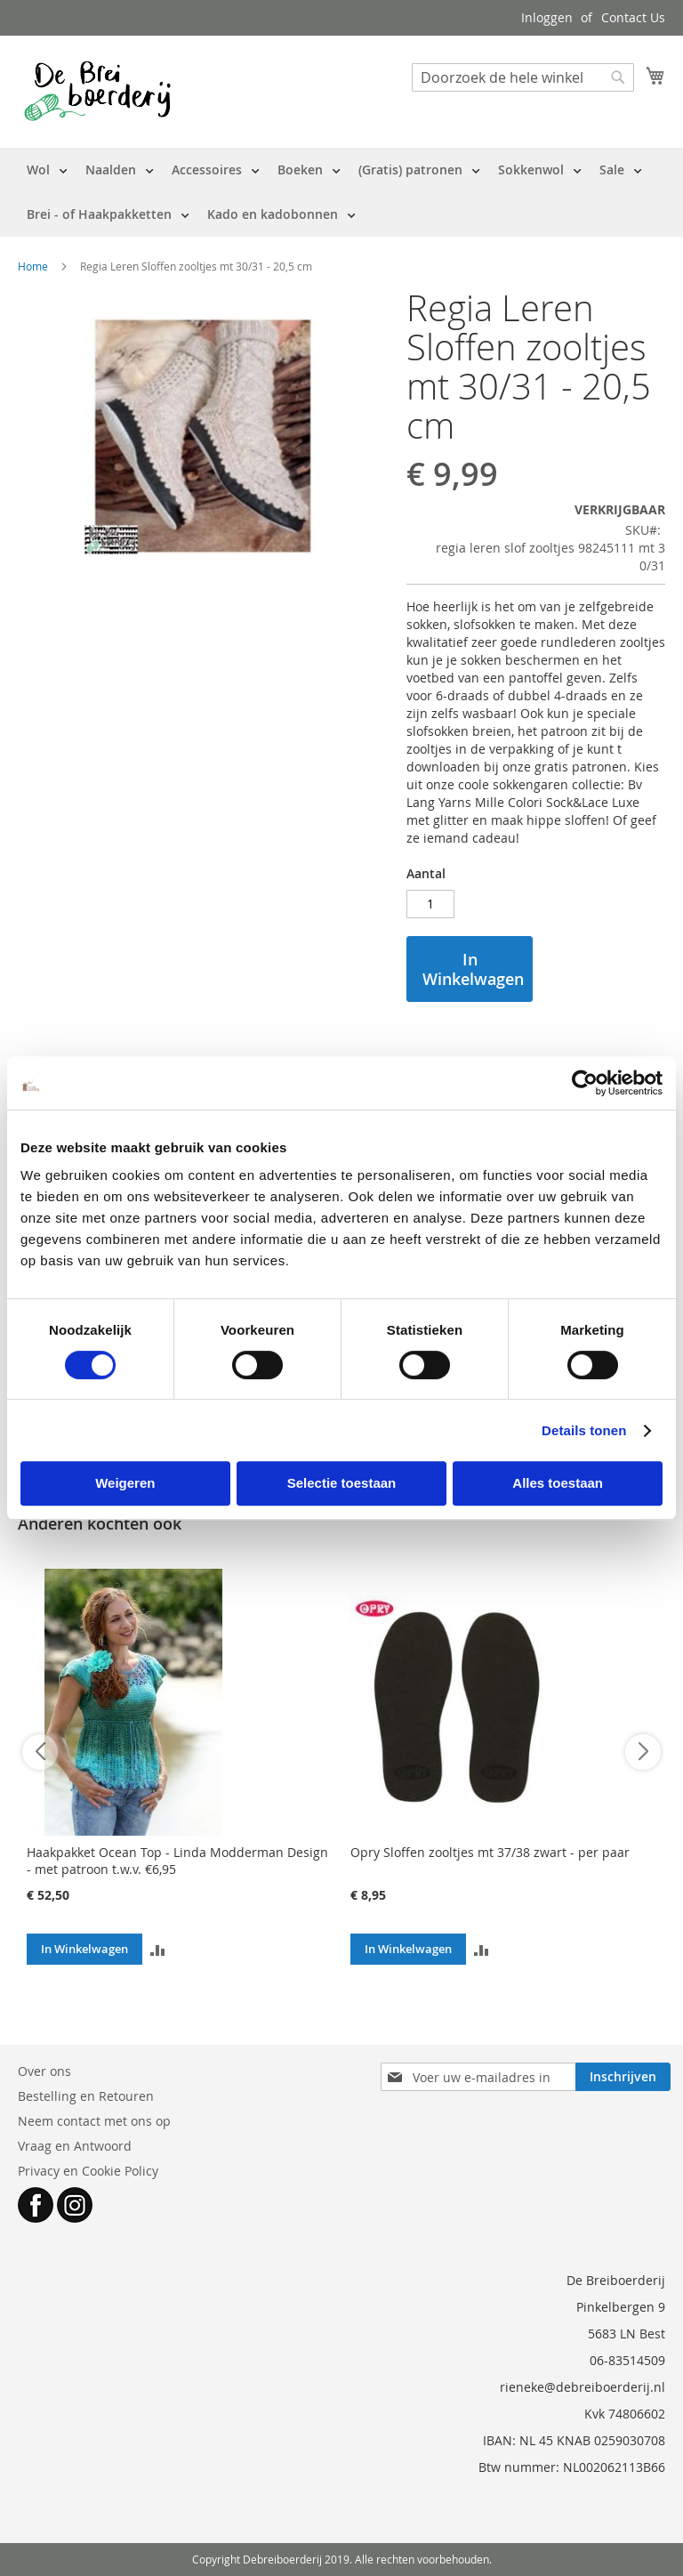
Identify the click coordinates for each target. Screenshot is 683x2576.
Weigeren (125, 1482)
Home (33, 266)
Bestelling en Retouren (86, 2095)
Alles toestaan (557, 1482)
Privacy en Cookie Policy (88, 2170)
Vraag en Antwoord (75, 2145)
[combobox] (523, 77)
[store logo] (97, 90)
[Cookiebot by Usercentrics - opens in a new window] (585, 1083)
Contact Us (633, 17)
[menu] (341, 192)
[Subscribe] (623, 2077)
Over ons (44, 2071)
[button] (157, 1949)
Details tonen (584, 1430)
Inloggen (547, 17)
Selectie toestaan (342, 1482)
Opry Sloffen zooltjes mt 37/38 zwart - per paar (490, 1852)
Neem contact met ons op (94, 2120)
